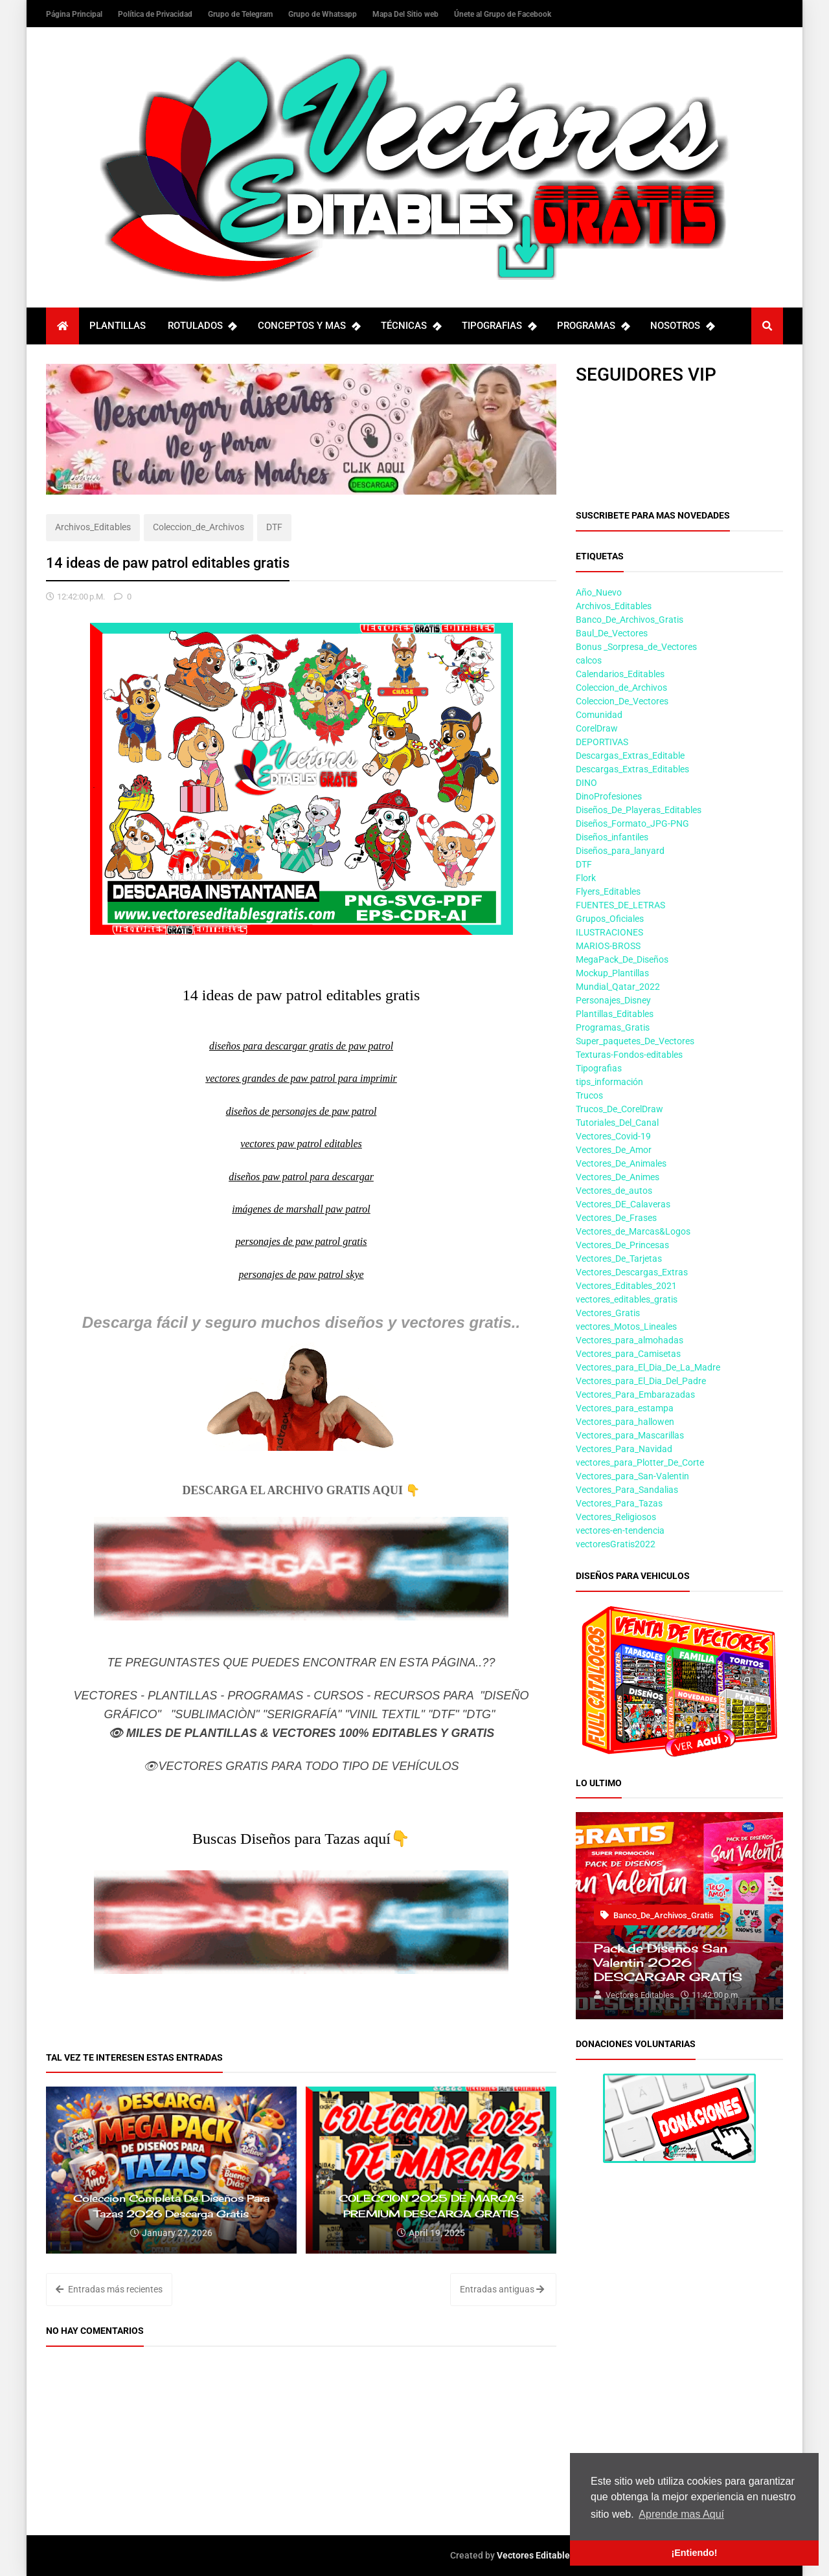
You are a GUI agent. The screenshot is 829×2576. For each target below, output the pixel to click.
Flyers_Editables (608, 891)
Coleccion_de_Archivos (198, 527)
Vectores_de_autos (614, 1190)
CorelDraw (597, 728)
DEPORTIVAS (602, 742)
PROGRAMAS (593, 326)
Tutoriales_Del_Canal (617, 1122)
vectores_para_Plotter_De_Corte (640, 1462)
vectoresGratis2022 (615, 1544)
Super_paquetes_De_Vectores (635, 1041)
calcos (589, 660)
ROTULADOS (202, 326)
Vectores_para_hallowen (625, 1422)
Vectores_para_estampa (625, 1408)
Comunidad (599, 715)
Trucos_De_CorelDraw (619, 1109)
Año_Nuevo (599, 592)
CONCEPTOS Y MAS (308, 326)
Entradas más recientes (109, 2289)
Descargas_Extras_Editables (632, 769)
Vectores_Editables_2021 (626, 1286)
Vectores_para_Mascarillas (630, 1435)
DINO (586, 783)
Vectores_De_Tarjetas (619, 1258)
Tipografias (599, 1068)
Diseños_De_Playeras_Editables (638, 810)
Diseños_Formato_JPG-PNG (632, 823)
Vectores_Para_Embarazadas (635, 1394)
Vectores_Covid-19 (613, 1136)
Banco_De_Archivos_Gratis (629, 619)
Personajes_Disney (613, 1000)
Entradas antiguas (502, 2289)
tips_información (609, 1082)
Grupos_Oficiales (610, 918)
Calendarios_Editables (620, 674)
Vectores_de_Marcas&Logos (633, 1231)
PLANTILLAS (117, 325)
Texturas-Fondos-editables (629, 1054)
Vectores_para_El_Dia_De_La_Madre (648, 1367)
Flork (586, 878)
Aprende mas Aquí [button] (681, 2514)
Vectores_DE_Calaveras (623, 1204)
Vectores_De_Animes (617, 1177)
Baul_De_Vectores (612, 633)
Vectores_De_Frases (616, 1218)
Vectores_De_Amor (614, 1150)
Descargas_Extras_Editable (630, 755)
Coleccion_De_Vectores (622, 701)
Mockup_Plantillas (612, 973)
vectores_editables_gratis (626, 1299)
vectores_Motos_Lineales (626, 1326)
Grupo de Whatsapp (323, 14)
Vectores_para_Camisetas (628, 1354)
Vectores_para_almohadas (629, 1340)
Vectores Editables (535, 2555)
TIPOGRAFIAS (499, 326)
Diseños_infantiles (612, 837)
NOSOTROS (682, 326)
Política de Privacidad (156, 14)
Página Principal (75, 14)
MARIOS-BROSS (608, 946)
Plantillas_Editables (614, 1014)
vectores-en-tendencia (620, 1530)
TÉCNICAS (410, 326)
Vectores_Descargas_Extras (632, 1272)
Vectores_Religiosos (616, 1517)
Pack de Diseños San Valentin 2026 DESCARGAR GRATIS (668, 1962)
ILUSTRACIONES (609, 932)
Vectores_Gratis (608, 1313)
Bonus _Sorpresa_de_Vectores (636, 647)
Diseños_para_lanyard (620, 851)
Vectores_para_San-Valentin (632, 1476)
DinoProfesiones (609, 796)
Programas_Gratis (613, 1027)
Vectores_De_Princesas (622, 1245)
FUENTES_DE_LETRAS (620, 905)
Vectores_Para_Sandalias (627, 1489)
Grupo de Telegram (241, 14)
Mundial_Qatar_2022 (618, 986)
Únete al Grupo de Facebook (502, 14)
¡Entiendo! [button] (694, 2553)
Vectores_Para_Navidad (624, 1449)
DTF (274, 527)
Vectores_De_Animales (621, 1163)
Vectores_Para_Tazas (619, 1503)
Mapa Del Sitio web (406, 14)
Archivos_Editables (93, 527)
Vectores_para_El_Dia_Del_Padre (641, 1381)
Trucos (589, 1095)
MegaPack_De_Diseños (622, 959)
